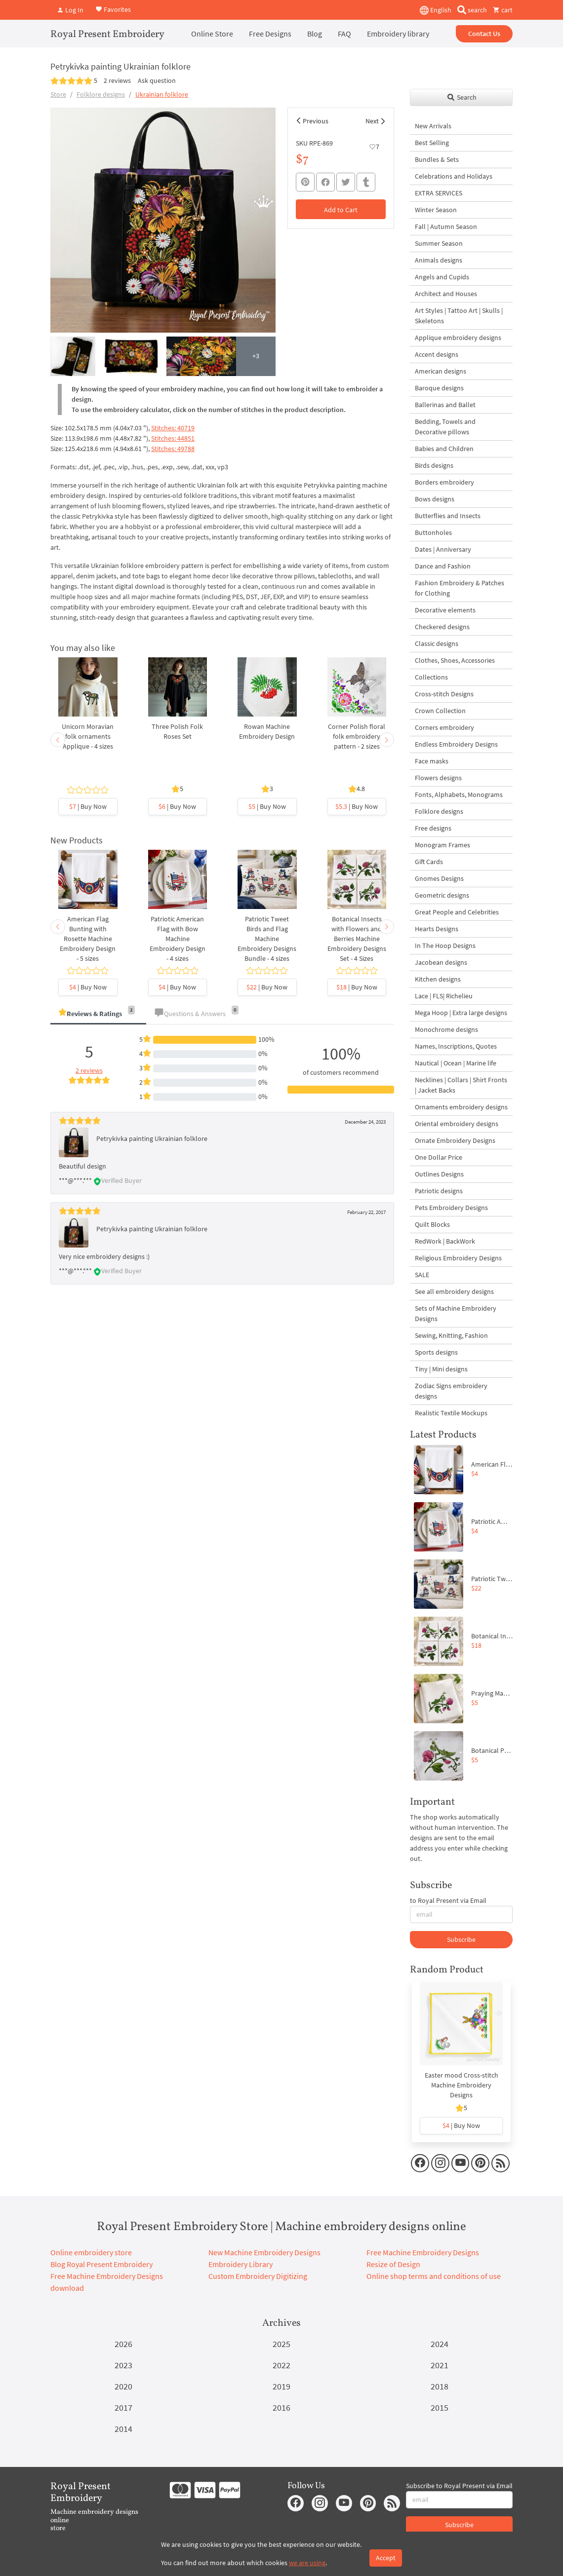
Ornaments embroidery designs (461, 1106)
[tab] (98, 1014)
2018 (439, 2386)
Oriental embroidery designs (456, 1123)
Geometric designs (442, 895)
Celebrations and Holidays (453, 176)
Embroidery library (398, 33)
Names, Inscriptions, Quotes (456, 1046)
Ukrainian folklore (161, 94)
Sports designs (436, 1352)
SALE (422, 1274)
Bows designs (434, 498)
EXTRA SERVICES (438, 193)
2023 (123, 2365)
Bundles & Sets (437, 159)
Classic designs (436, 643)
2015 (439, 2407)
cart (503, 9)
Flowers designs (438, 777)
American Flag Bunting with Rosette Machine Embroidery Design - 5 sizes (88, 938)
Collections (431, 677)
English (435, 10)
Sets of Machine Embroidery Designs (455, 1313)
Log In (70, 9)
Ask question (157, 80)
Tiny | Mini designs (441, 1368)
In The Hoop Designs (445, 945)
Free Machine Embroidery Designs (422, 2252)
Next (372, 120)
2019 (281, 2386)
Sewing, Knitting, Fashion (451, 1335)
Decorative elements (445, 610)
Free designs (433, 828)
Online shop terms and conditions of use (433, 2276)
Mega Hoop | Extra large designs (461, 1012)
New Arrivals (433, 125)
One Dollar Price (438, 1157)
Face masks (431, 761)
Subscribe (461, 1939)
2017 (123, 2407)
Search (461, 97)
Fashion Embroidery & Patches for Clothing (459, 588)
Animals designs (438, 260)
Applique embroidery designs (458, 337)
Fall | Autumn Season (446, 226)
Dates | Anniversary (443, 549)
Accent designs (436, 354)
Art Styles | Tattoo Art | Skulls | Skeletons (459, 315)
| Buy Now (88, 806)
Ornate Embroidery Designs (455, 1140)
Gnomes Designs (439, 878)
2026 (123, 2343)
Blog (314, 33)
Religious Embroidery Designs (458, 1257)
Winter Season (436, 209)
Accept (386, 2557)
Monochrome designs (446, 1029)
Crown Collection (440, 710)
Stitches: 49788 (173, 448)
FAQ (344, 33)
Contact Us (484, 33)
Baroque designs (439, 387)
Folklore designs (101, 94)
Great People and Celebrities (457, 912)
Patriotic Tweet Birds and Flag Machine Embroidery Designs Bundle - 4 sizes (267, 938)
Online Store (212, 33)
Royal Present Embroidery (107, 34)
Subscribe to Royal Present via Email (459, 2485)
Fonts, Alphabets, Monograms (459, 794)
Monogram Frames (442, 844)
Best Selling (432, 142)
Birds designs (434, 465)
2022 (281, 2365)
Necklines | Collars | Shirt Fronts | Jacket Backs (461, 1085)
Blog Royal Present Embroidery (101, 2264)
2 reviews (117, 80)
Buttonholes (433, 532)
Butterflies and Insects (448, 515)
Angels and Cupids (442, 276)
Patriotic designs (439, 1190)
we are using (307, 2562)
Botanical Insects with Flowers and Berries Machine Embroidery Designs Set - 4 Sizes (356, 938)
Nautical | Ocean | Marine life (455, 1063)
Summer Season (439, 243)
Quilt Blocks (432, 1224)
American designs (440, 371)
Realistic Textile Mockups (451, 1412)
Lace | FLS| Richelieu (444, 995)
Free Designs (270, 33)
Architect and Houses (446, 293)
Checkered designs (442, 626)
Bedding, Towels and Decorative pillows (445, 426)
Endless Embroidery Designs (456, 744)
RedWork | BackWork (445, 1241)
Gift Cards (429, 861)
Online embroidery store (91, 2252)
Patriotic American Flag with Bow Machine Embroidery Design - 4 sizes (177, 938)
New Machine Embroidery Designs (264, 2252)
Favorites (113, 8)
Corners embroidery (444, 727)
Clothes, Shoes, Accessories (455, 660)
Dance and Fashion (443, 566)
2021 (439, 2365)
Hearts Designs (436, 928)
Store (58, 94)
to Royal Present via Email (448, 1900)
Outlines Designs (439, 1174)
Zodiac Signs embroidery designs (451, 1391)
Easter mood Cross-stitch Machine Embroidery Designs (461, 2085)
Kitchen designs (438, 979)
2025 (281, 2343)
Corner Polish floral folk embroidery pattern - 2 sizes (356, 736)
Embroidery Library (240, 2264)
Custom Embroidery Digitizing (257, 2276)
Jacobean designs (441, 962)
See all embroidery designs (454, 1291)
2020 (123, 2386)
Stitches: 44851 (173, 438)
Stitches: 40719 (173, 427)
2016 (281, 2407)
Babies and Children (444, 448)
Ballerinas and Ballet (445, 404)
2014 (123, 2428)
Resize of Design (393, 2264)
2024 (439, 2343)
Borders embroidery (444, 482)
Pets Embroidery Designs (451, 1207)
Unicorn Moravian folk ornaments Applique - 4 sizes (88, 736)
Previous (315, 120)
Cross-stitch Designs (444, 693)
